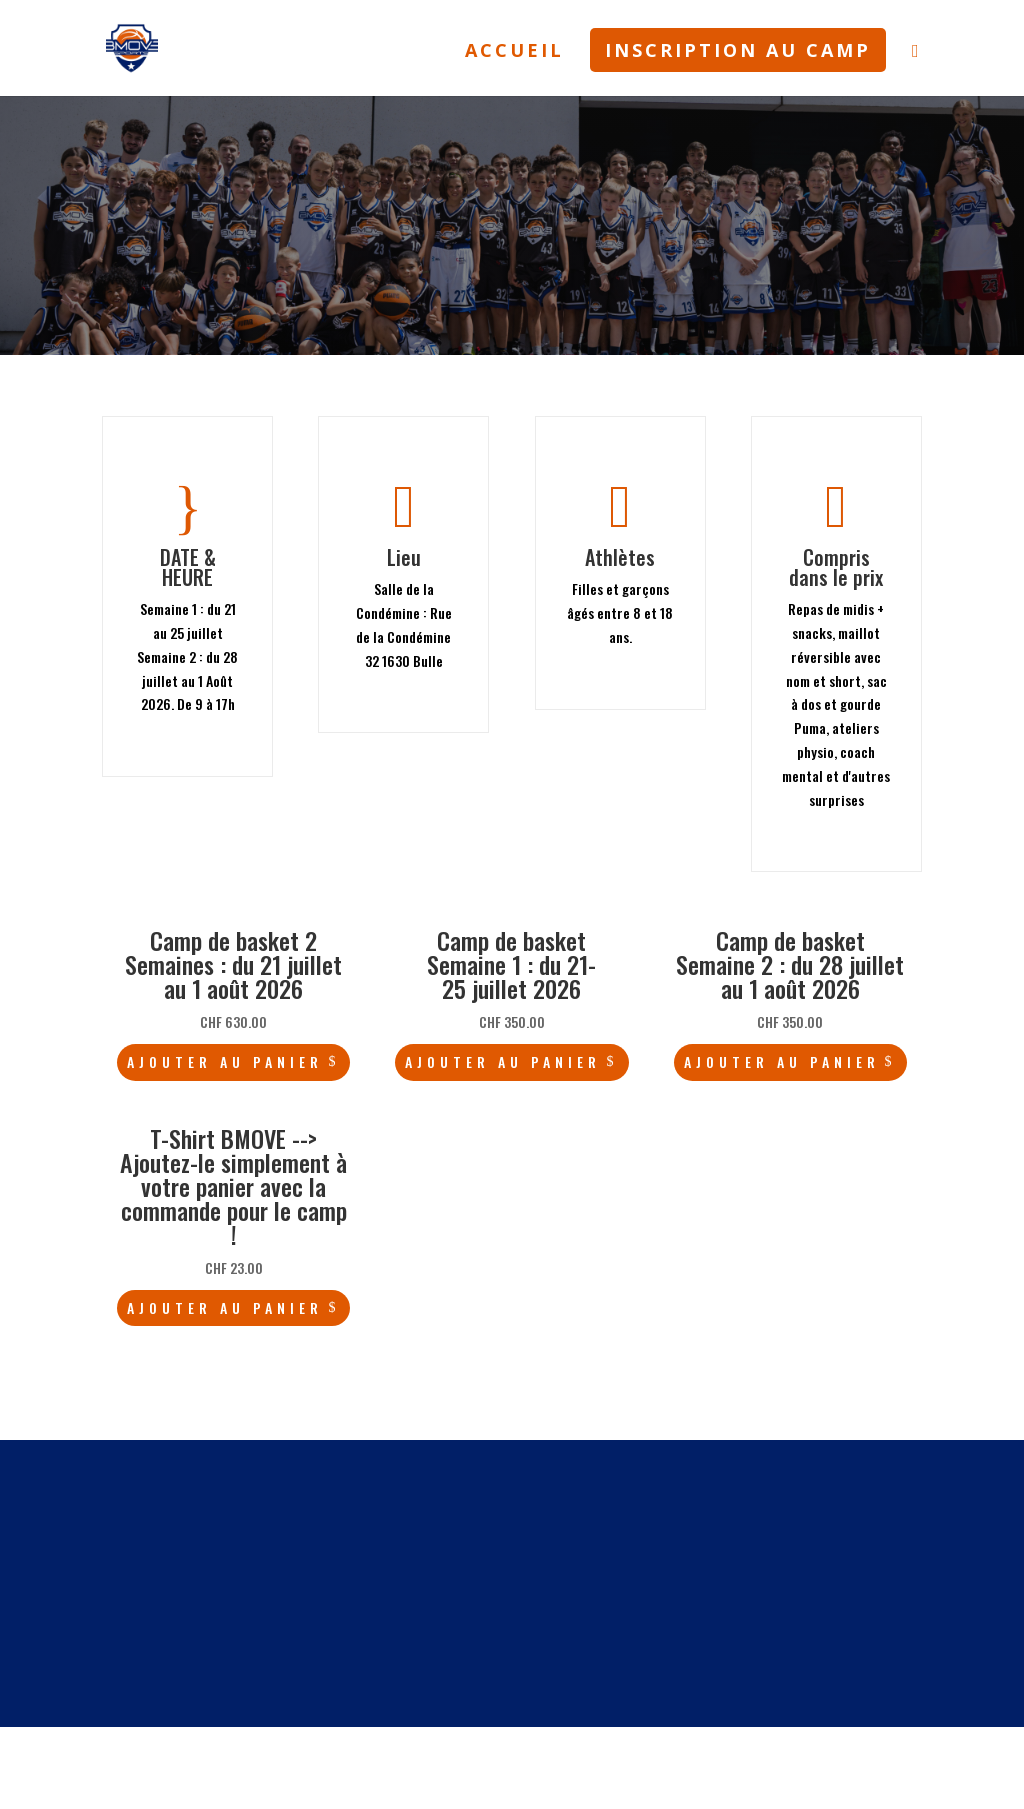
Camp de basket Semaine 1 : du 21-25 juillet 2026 (511, 964)
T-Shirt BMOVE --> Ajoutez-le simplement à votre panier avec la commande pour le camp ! (233, 1186)
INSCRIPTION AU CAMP (738, 50)
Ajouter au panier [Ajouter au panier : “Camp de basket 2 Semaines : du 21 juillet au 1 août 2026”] (225, 1061)
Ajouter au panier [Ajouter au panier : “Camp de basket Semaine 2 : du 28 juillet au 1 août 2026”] (782, 1061)
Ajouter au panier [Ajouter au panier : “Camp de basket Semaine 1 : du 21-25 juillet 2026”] (503, 1061)
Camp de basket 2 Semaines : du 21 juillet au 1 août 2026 (233, 964)
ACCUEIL (514, 52)
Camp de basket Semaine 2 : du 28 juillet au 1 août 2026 (790, 964)
